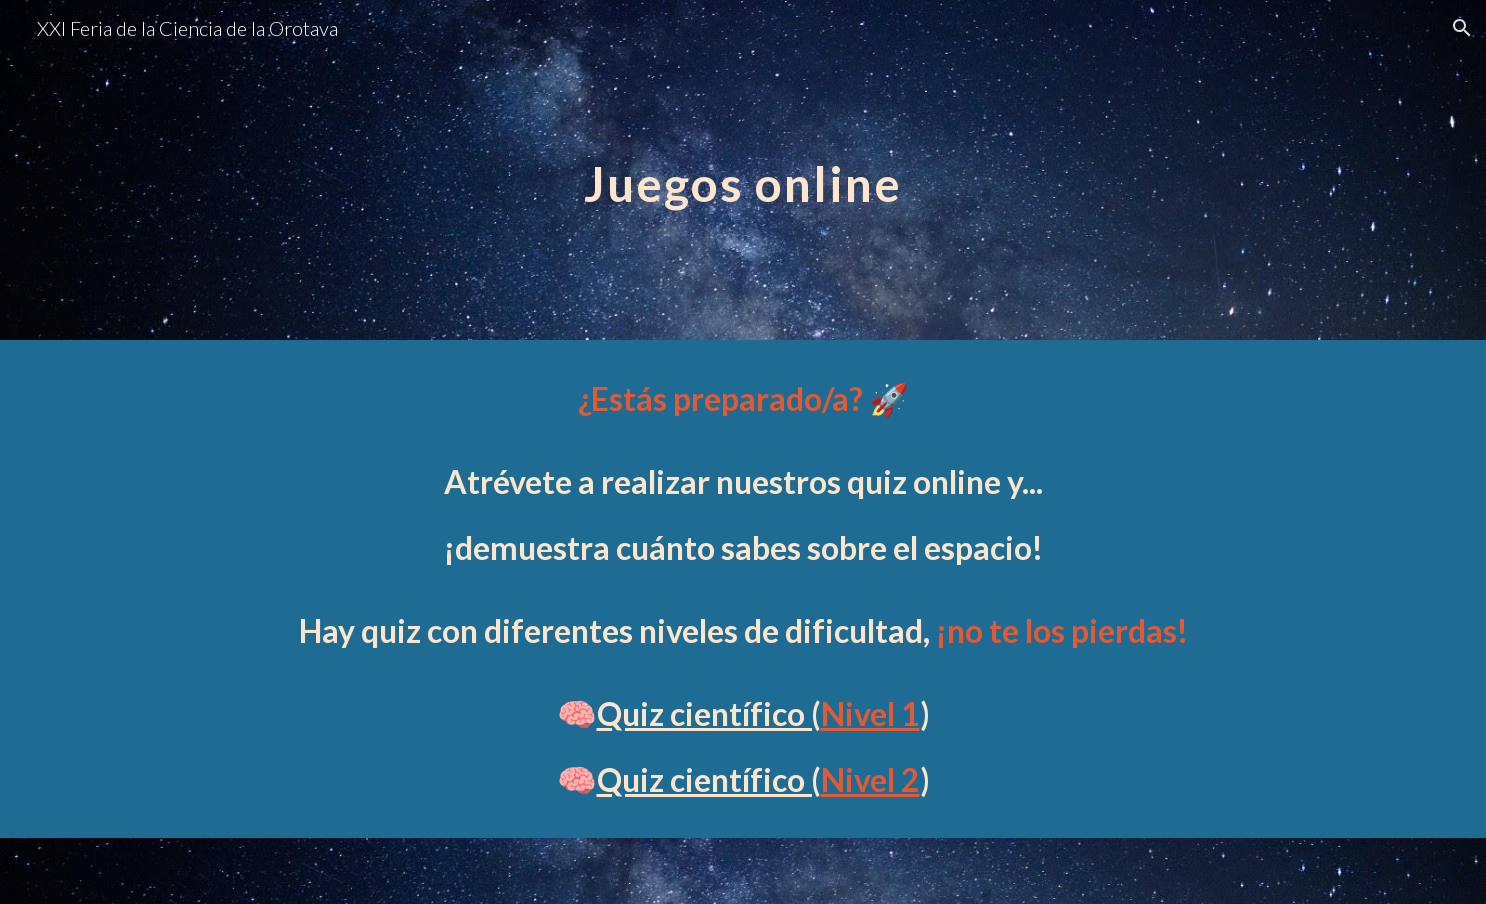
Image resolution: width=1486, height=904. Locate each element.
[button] (1462, 28)
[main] (743, 169)
